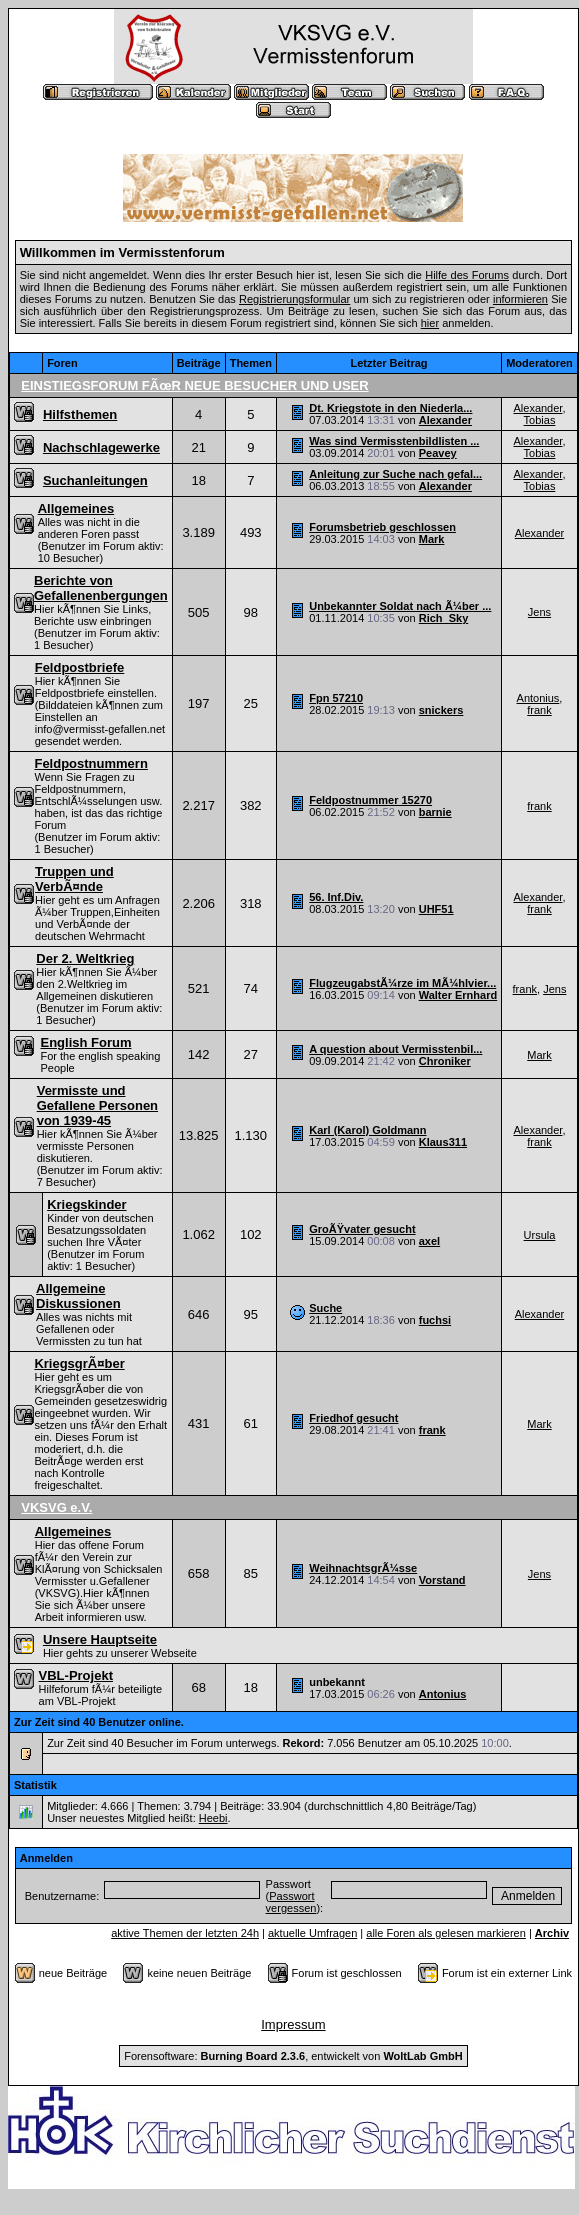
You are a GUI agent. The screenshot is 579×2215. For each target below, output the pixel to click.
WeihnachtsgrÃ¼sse (363, 1568)
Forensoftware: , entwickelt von (293, 2056)
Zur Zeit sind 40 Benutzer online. (99, 1722)
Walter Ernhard (458, 995)
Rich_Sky (444, 618)
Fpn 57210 (336, 698)
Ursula (540, 1235)
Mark (432, 539)
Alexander (445, 420)
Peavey (438, 453)
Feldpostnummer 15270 (370, 800)
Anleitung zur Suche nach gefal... (395, 474)
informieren (520, 299)
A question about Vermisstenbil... (395, 1049)
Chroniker (445, 1061)
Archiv (552, 1933)
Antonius (538, 698)
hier (430, 323)
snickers (441, 710)
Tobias (540, 420)
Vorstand (442, 1580)
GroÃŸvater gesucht (362, 1229)
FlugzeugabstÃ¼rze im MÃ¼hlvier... (402, 983)
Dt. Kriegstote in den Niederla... (390, 408)
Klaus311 (443, 1142)
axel (429, 1241)
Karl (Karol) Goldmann (367, 1130)
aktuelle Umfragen (312, 1933)
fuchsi (435, 1320)
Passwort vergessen (291, 1902)
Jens (539, 612)
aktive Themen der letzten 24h (185, 1933)
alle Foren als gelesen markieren (446, 1933)
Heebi (213, 1818)
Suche (325, 1308)
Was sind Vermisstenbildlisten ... (394, 441)
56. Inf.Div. (336, 897)
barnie (435, 812)
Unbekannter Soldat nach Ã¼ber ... (400, 606)
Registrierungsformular (294, 299)
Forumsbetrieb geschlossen (382, 527)
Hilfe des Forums (467, 275)
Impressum (293, 2024)
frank (539, 710)
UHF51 (436, 909)
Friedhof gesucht (353, 1418)
